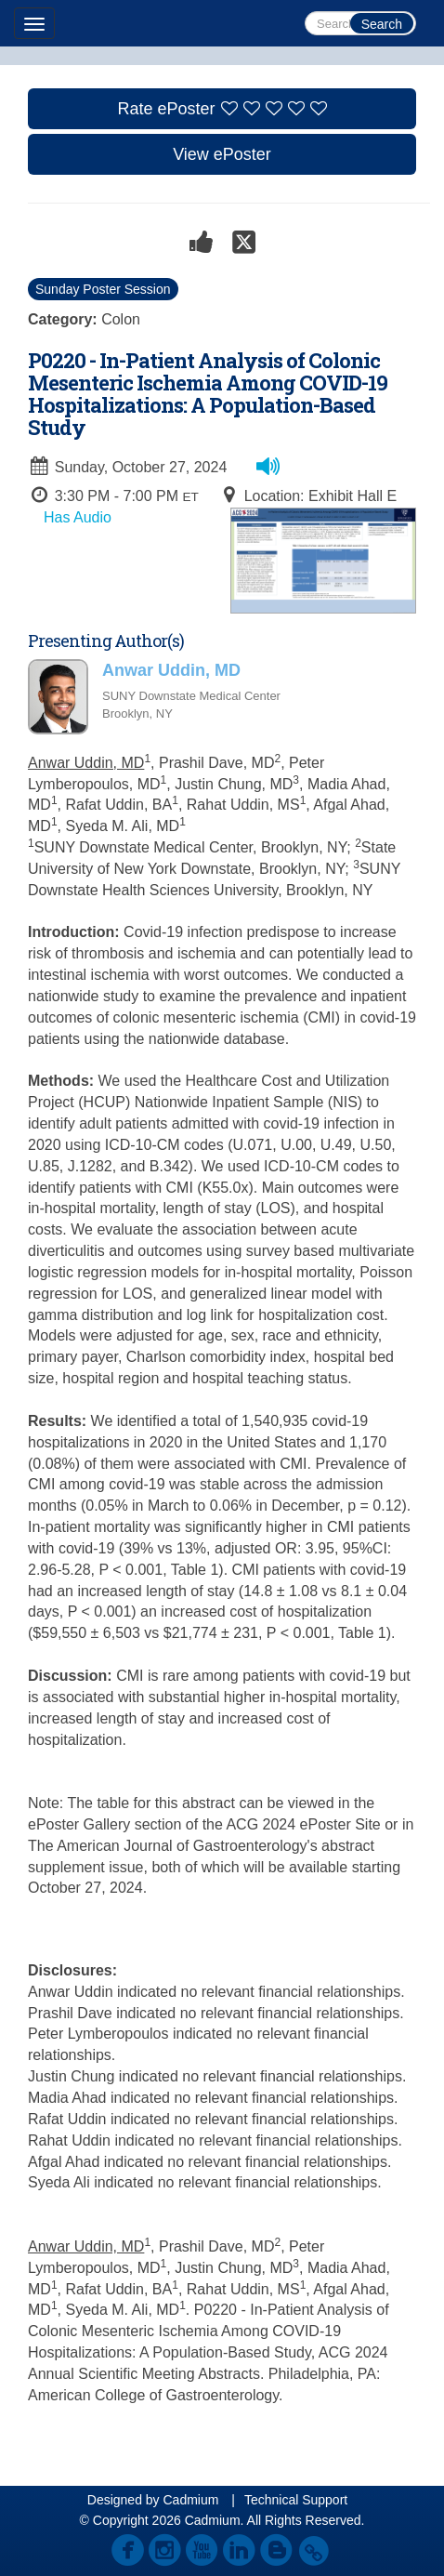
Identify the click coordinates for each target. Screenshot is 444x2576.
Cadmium (190, 2499)
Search (381, 24)
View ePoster (222, 154)
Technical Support (295, 2499)
